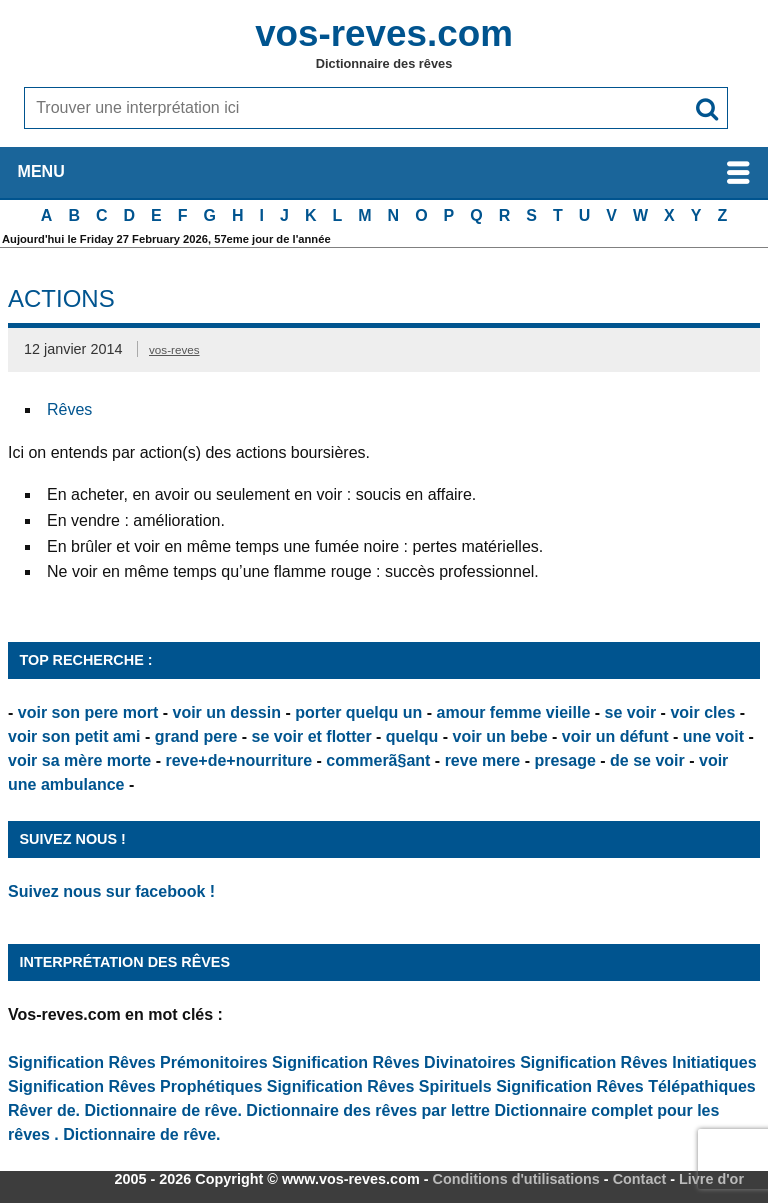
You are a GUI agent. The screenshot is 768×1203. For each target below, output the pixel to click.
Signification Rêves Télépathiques (626, 1086)
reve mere (483, 760)
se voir (631, 712)
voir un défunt (615, 736)
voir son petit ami (74, 736)
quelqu (412, 736)
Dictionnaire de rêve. (163, 1110)
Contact (640, 1179)
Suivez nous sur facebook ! (111, 891)
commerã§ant (378, 760)
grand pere (196, 736)
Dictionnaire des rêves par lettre (368, 1110)
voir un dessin (226, 712)
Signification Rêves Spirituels (379, 1086)
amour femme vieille (514, 712)
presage (564, 760)
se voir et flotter (312, 736)
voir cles (702, 712)
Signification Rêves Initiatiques (638, 1062)
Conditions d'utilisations (516, 1179)
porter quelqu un (358, 712)
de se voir (647, 760)
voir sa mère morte (79, 760)
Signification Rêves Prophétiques (135, 1086)
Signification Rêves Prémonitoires (138, 1062)
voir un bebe (500, 736)
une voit (713, 736)
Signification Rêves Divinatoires (394, 1062)
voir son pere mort (88, 712)
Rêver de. (44, 1110)
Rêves (69, 409)
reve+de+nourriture (238, 760)
